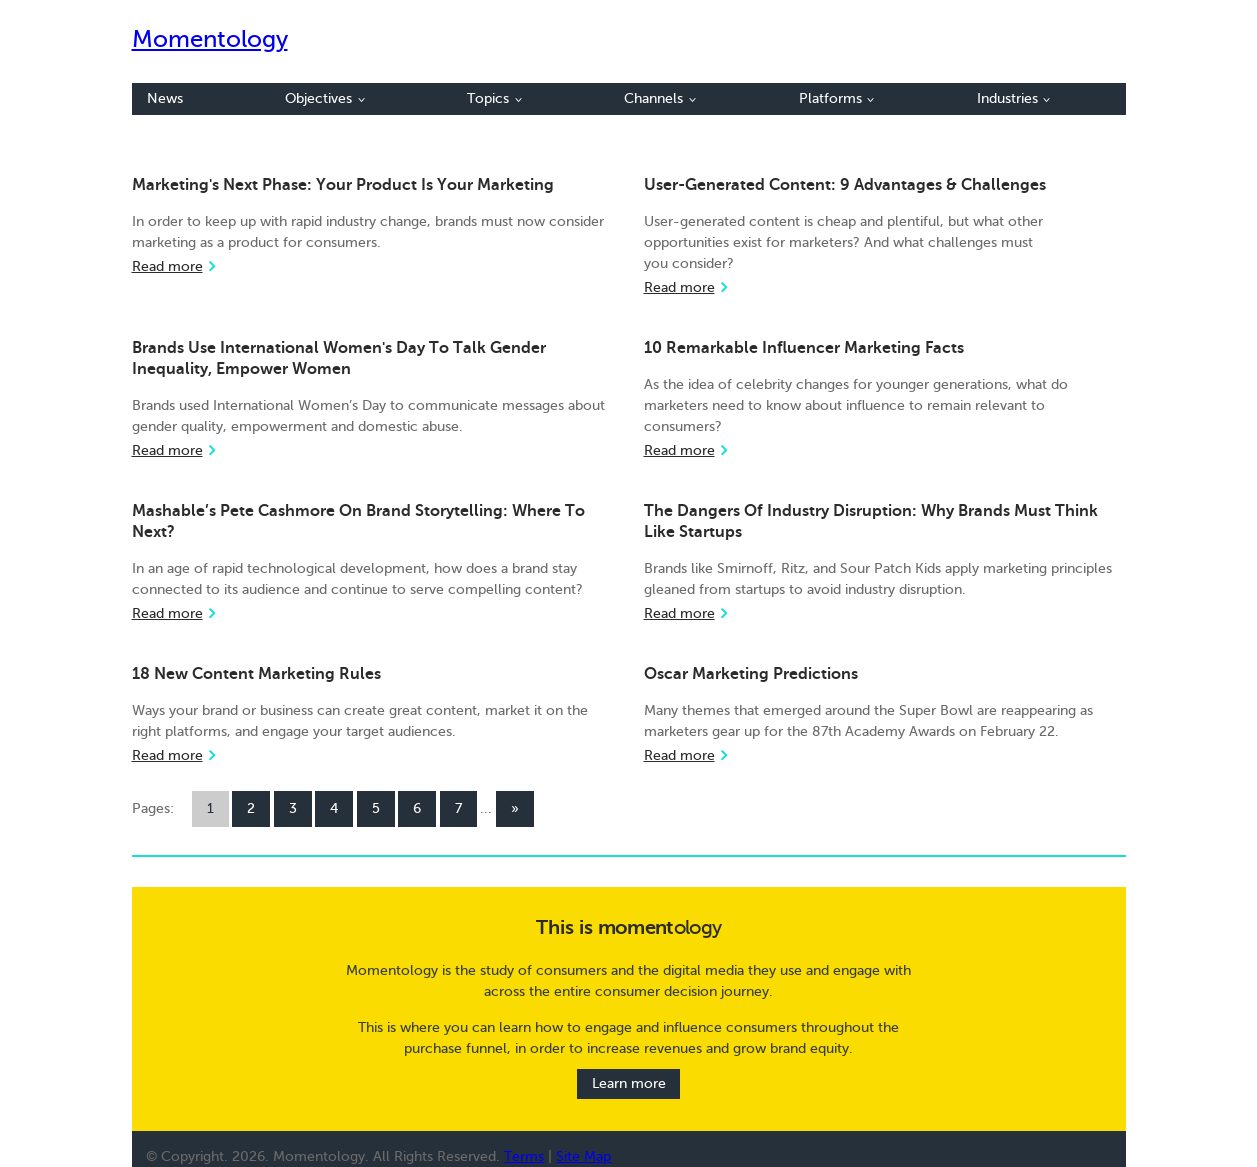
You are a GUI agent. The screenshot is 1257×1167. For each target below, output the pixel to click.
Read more (167, 266)
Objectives (325, 98)
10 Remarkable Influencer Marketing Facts (804, 348)
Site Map (583, 1156)
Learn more (629, 1084)
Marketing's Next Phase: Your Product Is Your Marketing (343, 185)
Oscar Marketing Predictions (751, 674)
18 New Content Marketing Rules (256, 674)
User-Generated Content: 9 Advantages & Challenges (845, 185)
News (165, 98)
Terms (524, 1156)
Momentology (210, 39)
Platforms (837, 98)
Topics (494, 98)
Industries (1014, 98)
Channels (660, 98)
